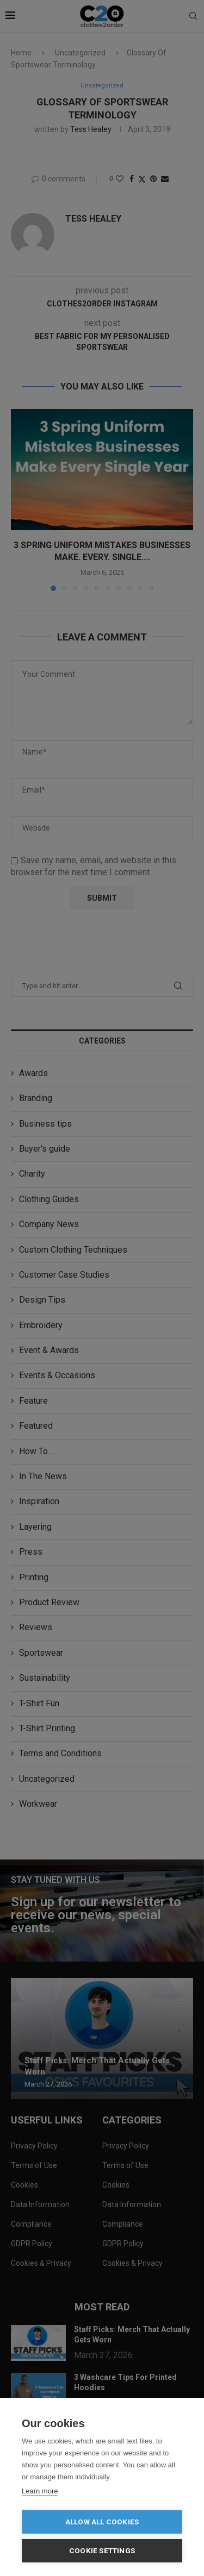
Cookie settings (102, 2550)
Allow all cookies (102, 2521)
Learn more (40, 2491)
